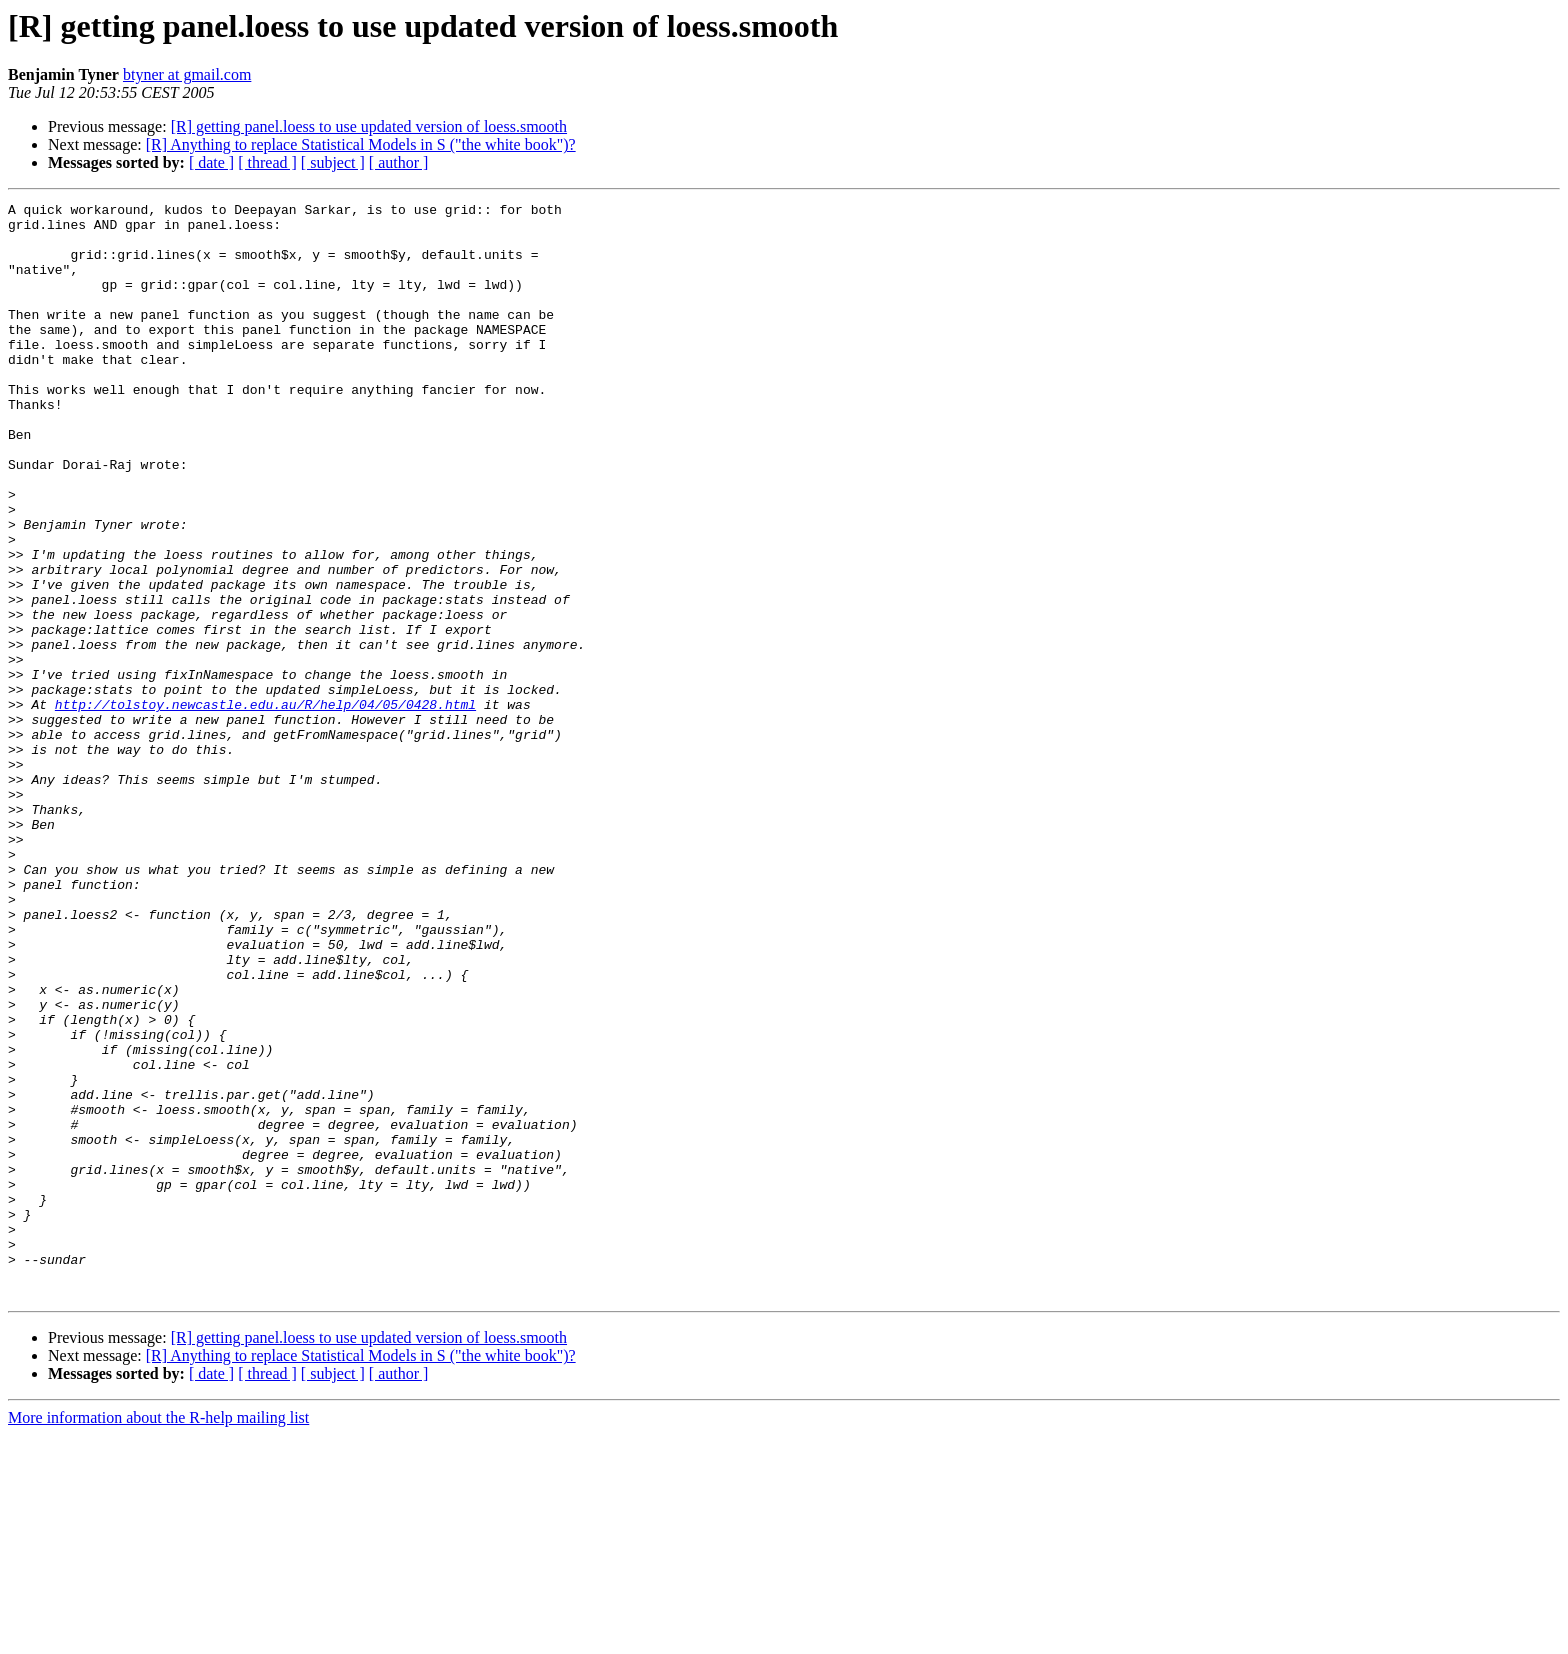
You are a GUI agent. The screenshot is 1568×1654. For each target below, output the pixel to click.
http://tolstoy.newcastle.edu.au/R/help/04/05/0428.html (265, 806)
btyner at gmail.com (187, 74)
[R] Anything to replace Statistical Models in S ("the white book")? (361, 144)
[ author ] (399, 162)
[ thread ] (267, 162)
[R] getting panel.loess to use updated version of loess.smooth (369, 126)
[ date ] (211, 162)
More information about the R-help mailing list (158, 1636)
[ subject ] (333, 162)
